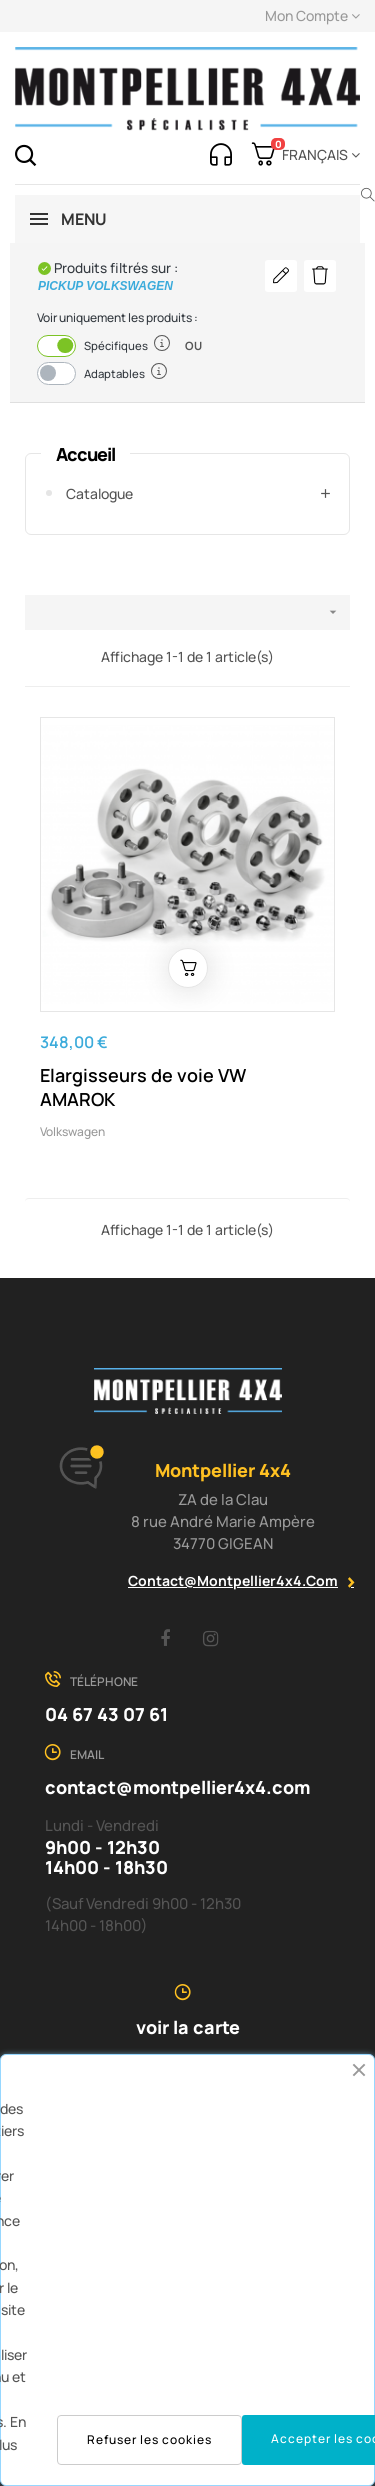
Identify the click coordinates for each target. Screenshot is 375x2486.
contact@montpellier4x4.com (233, 1580)
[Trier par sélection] (187, 612)
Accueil (85, 454)
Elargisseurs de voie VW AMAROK (143, 1087)
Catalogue (99, 493)
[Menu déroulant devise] (317, 155)
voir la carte (188, 2027)
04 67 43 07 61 (106, 1714)
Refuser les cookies (149, 2439)
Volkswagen (72, 1131)
